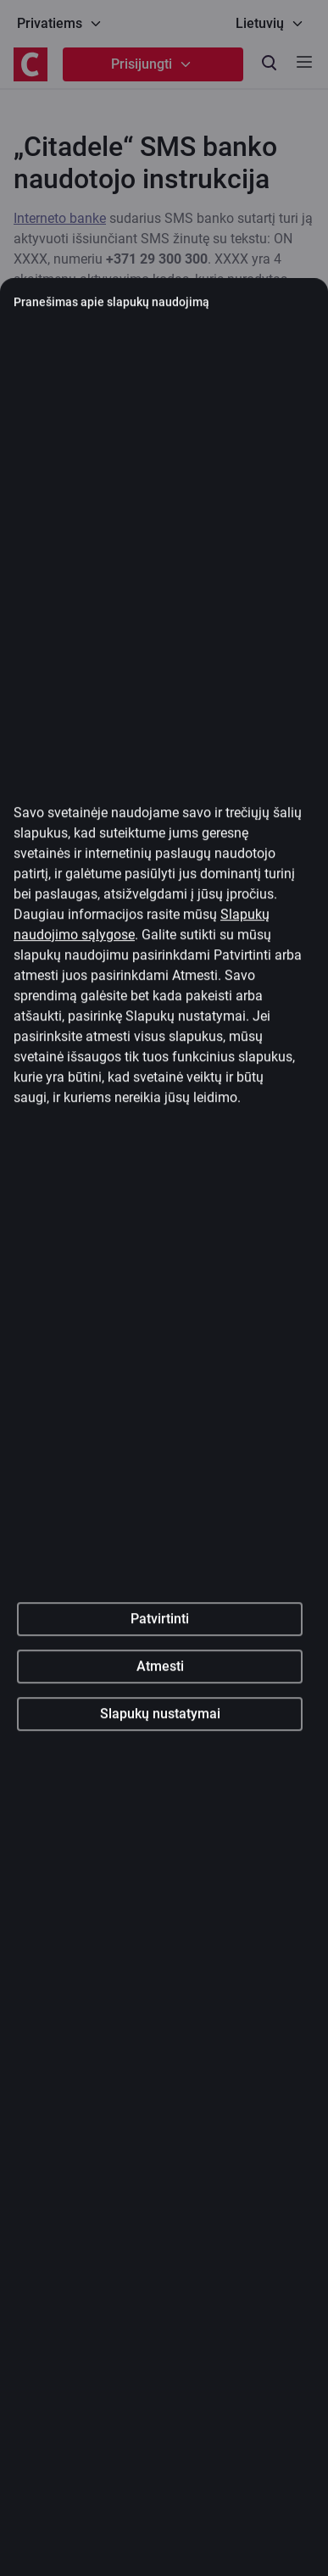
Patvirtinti (160, 1719)
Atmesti (160, 1767)
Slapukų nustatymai (160, 1814)
